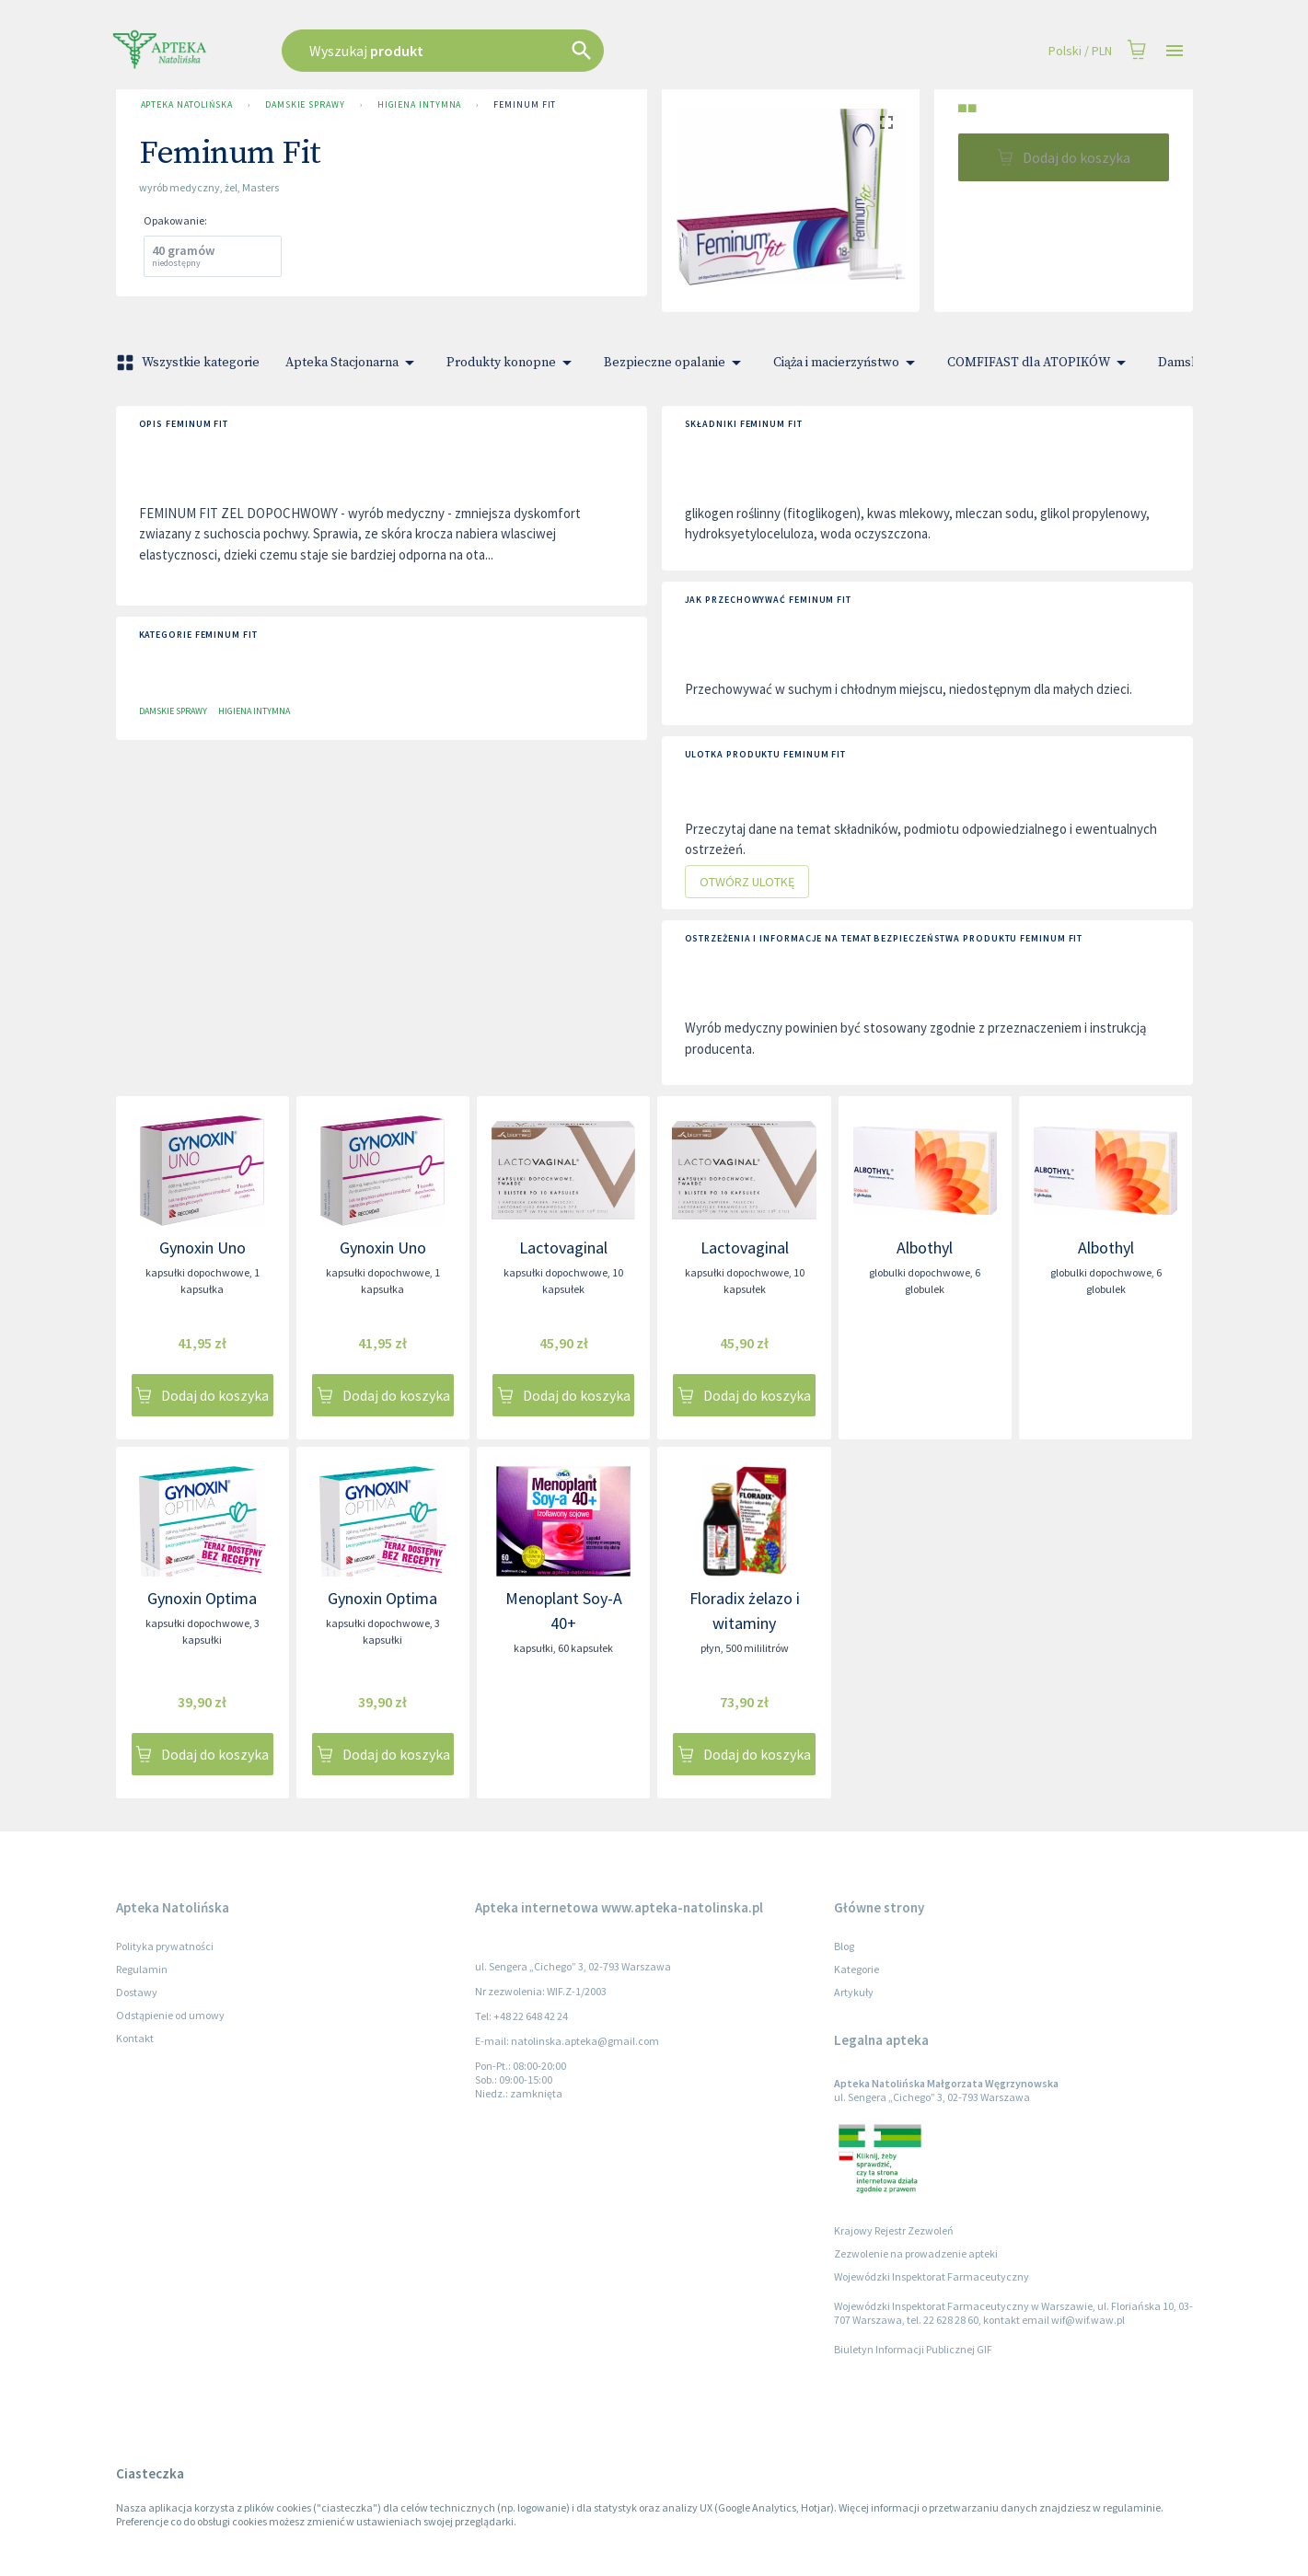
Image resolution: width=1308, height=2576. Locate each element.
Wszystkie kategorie (190, 362)
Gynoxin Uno (202, 1247)
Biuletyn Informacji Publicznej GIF (913, 2349)
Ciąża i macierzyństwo (847, 362)
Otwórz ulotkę (747, 882)
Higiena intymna (419, 105)
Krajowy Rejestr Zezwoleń (894, 2230)
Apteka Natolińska (186, 105)
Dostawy (136, 1992)
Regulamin (142, 1969)
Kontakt (135, 2038)
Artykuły (854, 1992)
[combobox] (536, 50)
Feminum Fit (524, 105)
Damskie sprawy (305, 105)
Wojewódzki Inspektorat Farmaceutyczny (931, 2276)
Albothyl (925, 1247)
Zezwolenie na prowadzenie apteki (916, 2253)
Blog (844, 1946)
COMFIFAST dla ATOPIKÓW (1039, 362)
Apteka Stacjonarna (353, 362)
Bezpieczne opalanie (675, 362)
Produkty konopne (512, 362)
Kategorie (856, 1969)
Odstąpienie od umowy (170, 2015)
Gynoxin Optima (202, 1598)
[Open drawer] (1174, 51)
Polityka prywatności (165, 1946)
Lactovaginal (563, 1247)
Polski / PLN (1080, 51)
